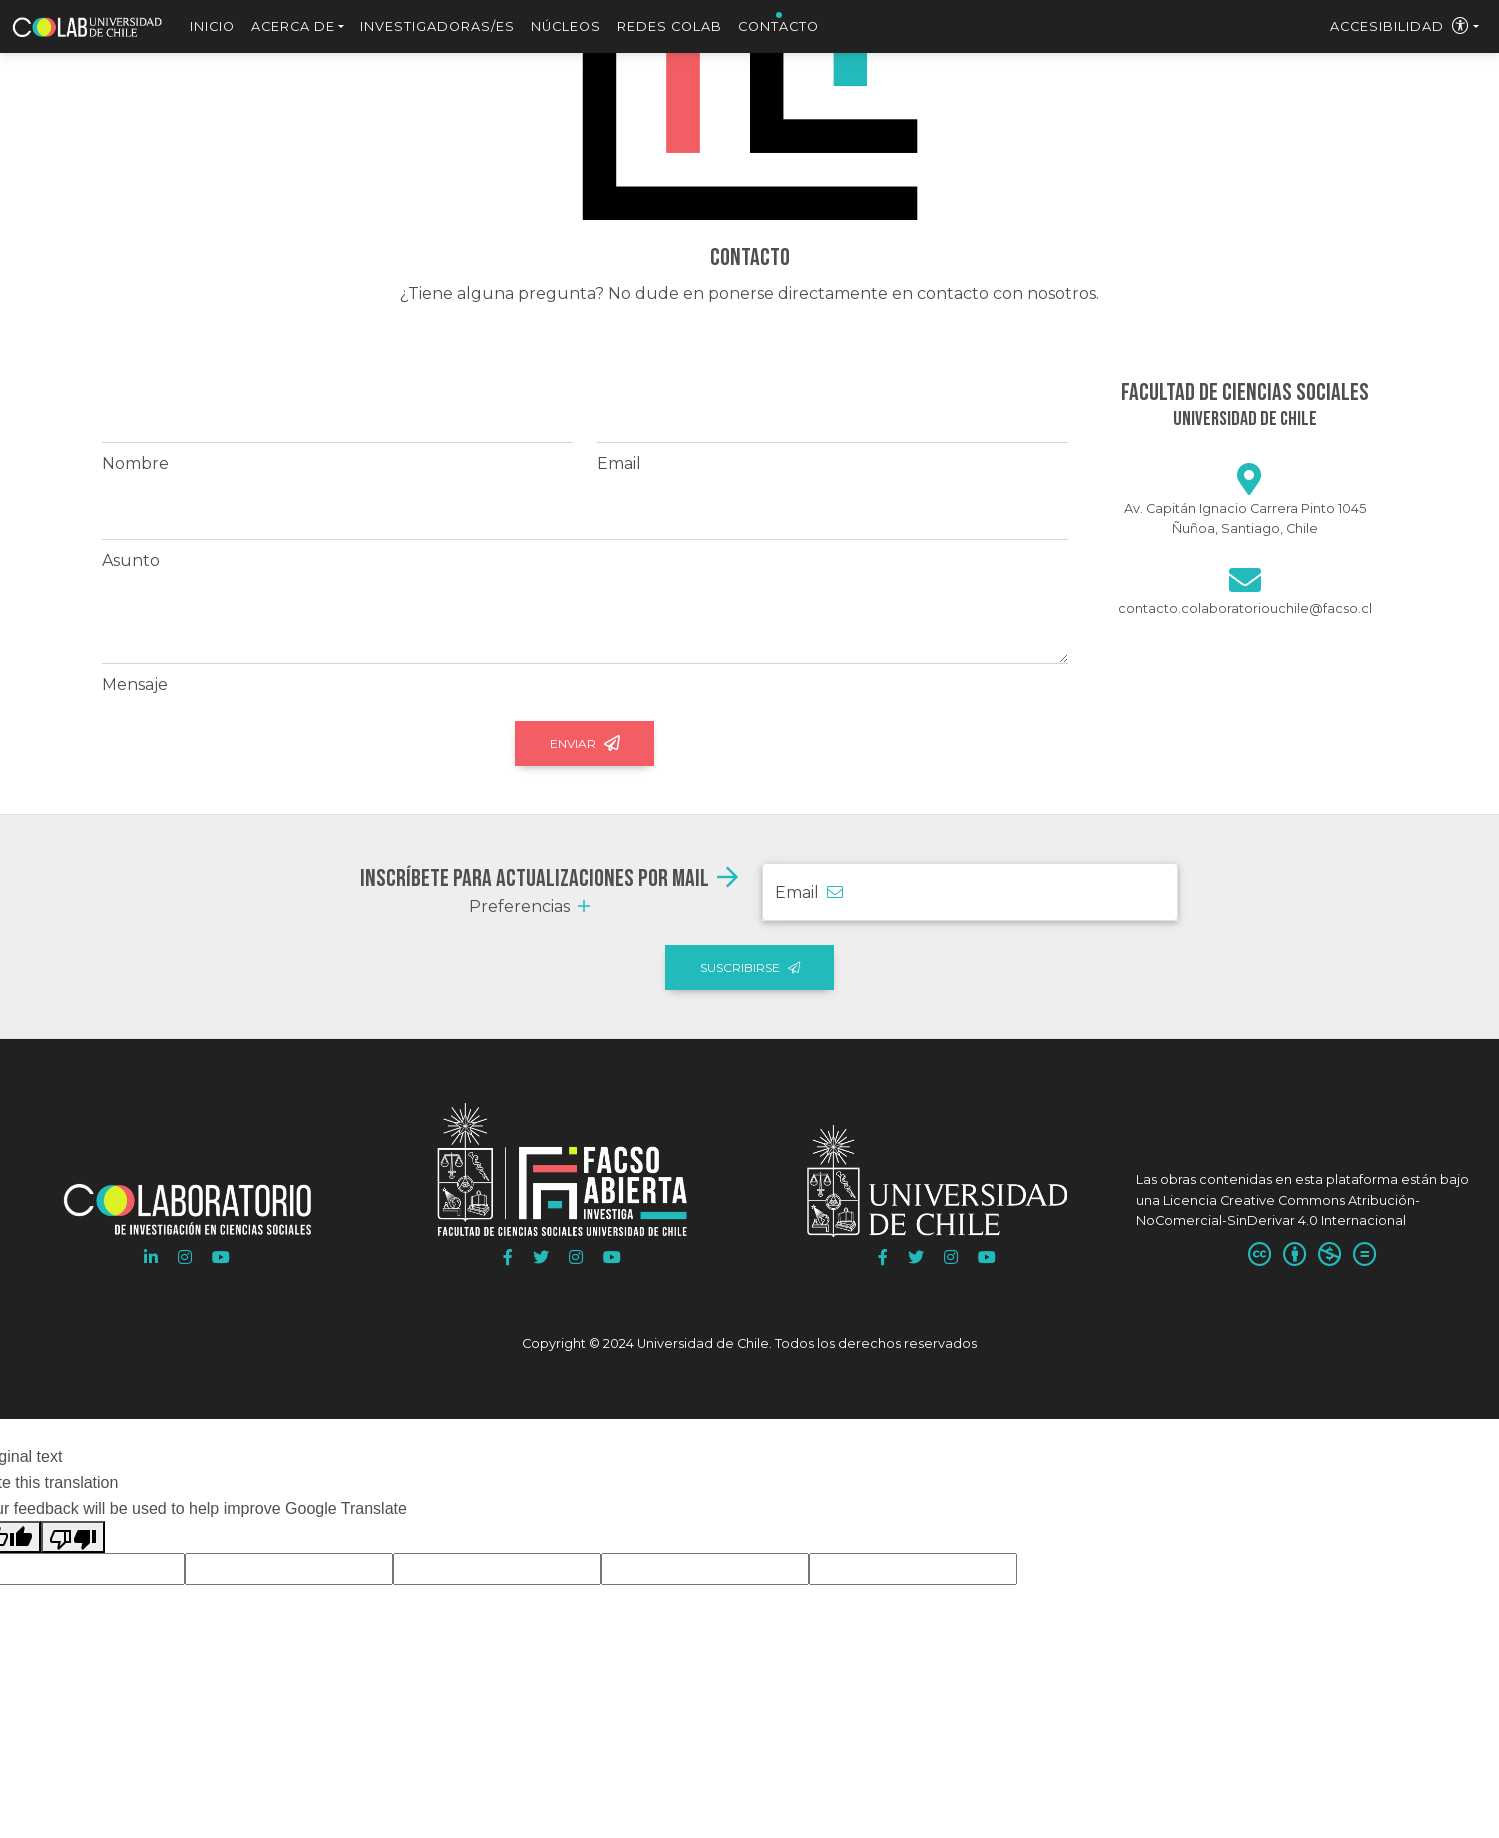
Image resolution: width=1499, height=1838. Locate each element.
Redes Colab (669, 26)
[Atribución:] (1294, 1255)
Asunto (131, 560)
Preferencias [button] (529, 906)
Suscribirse (750, 967)
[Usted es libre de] (1259, 1255)
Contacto (778, 26)
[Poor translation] (73, 1537)
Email (619, 463)
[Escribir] (1245, 586)
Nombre (135, 463)
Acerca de (293, 26)
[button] (151, 1258)
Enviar (585, 743)
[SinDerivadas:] (1364, 1255)
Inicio (212, 26)
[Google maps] (1249, 485)
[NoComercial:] (1329, 1255)
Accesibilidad (1400, 26)
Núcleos (566, 26)
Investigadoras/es (437, 26)
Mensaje (135, 684)
